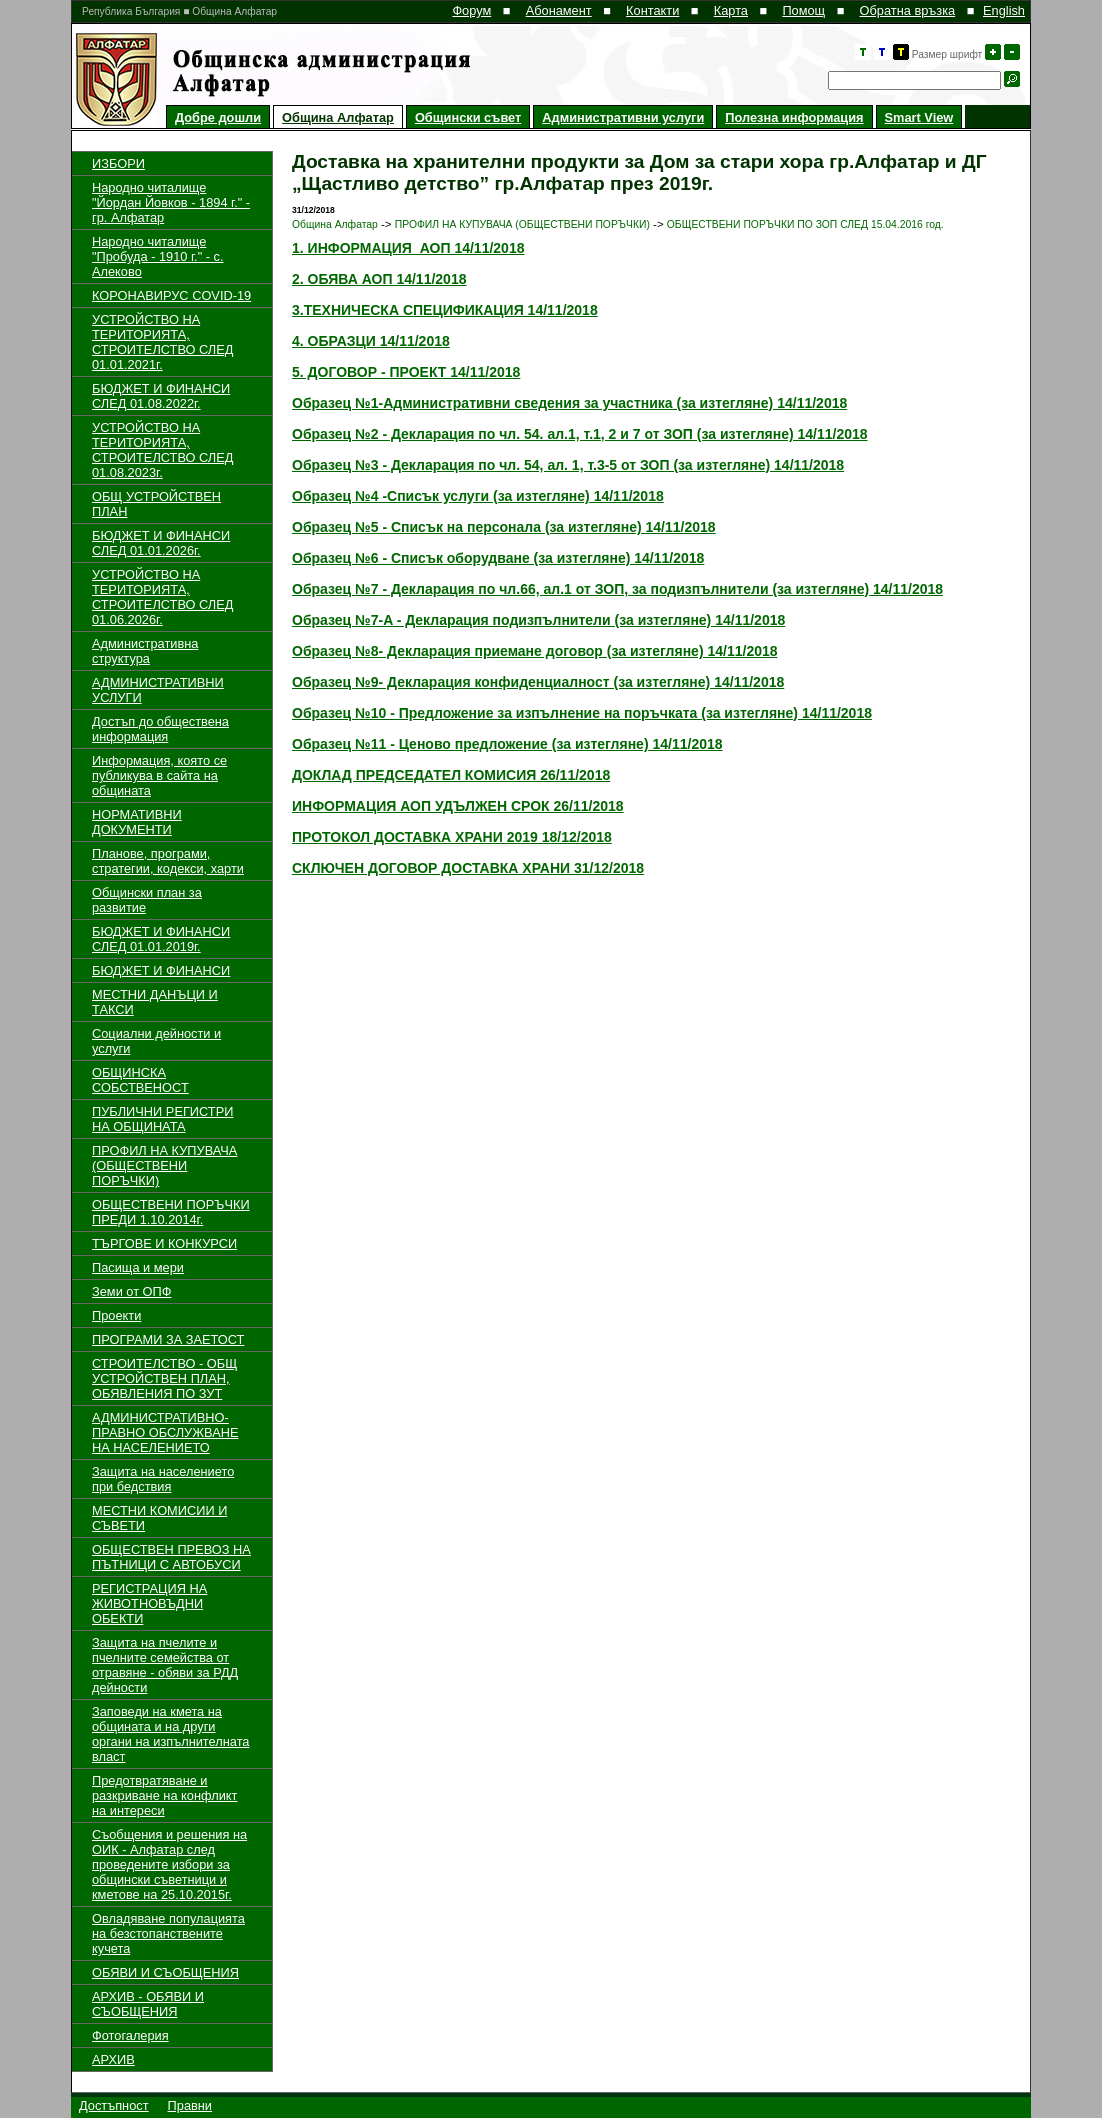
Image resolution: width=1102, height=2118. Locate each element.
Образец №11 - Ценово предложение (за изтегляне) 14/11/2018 (507, 744)
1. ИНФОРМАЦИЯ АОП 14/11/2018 (408, 248)
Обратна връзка (908, 10)
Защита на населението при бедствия (163, 1479)
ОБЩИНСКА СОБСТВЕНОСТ (140, 1080)
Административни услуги (623, 117)
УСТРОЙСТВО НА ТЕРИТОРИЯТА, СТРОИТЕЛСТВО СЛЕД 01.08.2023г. (162, 450)
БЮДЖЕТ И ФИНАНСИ (161, 970)
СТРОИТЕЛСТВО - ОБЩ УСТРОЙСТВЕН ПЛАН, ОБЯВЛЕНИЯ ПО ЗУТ (164, 1378)
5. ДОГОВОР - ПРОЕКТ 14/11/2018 (406, 372)
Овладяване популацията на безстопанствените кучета (168, 1933)
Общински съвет (468, 117)
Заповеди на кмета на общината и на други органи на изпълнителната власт (171, 1734)
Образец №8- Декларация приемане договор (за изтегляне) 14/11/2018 (535, 651)
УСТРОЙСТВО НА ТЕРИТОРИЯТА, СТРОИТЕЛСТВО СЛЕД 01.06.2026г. (162, 597)
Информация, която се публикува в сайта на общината (159, 775)
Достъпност (114, 2105)
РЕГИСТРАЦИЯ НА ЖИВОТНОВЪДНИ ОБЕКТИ (149, 1603)
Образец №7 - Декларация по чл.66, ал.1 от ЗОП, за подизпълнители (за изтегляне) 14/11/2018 (617, 589)
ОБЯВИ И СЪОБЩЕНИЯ (165, 1972)
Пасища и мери (138, 1267)
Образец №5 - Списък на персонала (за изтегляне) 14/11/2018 (504, 527)
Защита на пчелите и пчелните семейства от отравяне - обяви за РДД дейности (165, 1665)
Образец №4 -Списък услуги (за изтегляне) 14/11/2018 (478, 496)
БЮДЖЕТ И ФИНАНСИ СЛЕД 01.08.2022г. (161, 396)
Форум (471, 10)
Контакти (652, 10)
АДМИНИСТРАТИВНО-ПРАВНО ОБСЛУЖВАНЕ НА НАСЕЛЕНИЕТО (165, 1432)
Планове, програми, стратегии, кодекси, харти (168, 861)
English (1004, 10)
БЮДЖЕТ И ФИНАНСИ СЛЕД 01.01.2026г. (161, 543)
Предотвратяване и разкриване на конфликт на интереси (164, 1795)
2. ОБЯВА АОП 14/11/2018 (379, 279)
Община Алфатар (338, 117)
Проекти (116, 1315)
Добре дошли (218, 117)
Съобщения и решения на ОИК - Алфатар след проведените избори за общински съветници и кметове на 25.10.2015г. (169, 1864)
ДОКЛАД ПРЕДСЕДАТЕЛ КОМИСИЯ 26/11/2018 (451, 775)
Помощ (803, 10)
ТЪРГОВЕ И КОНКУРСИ (164, 1243)
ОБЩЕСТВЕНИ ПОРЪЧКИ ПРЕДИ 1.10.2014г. (171, 1212)
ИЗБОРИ (118, 163)
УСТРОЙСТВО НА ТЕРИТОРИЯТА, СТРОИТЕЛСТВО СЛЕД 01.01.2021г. (162, 342)
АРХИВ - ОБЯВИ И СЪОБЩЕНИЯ (148, 2004)
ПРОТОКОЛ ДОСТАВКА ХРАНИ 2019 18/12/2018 (452, 837)
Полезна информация (794, 117)
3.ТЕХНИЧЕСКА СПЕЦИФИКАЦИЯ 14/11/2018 (445, 310)
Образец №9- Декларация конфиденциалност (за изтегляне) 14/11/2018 (538, 682)
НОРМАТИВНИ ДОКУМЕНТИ (137, 822)
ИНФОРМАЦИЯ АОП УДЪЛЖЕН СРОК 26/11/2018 (458, 806)
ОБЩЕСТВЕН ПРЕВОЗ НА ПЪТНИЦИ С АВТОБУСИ (171, 1557)
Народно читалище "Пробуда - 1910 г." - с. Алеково (158, 256)
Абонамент (559, 10)
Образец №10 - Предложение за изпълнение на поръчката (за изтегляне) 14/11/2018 (582, 713)
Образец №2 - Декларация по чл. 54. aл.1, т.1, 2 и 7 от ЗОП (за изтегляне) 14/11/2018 (580, 434)
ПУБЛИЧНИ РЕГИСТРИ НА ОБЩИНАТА (162, 1119)
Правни (190, 2105)
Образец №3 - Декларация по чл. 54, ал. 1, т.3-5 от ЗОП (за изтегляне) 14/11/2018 (568, 465)
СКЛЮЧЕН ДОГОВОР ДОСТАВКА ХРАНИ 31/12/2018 (468, 868)
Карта (731, 10)
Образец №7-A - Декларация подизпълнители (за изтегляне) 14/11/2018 (538, 620)
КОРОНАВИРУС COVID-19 (171, 295)
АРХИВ (113, 2059)
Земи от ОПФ (131, 1291)
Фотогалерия (130, 2035)
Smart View (919, 117)
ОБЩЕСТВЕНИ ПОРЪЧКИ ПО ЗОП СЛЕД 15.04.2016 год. (805, 224)
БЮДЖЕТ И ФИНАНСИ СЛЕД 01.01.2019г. (161, 939)
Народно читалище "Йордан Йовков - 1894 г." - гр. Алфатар (171, 202)
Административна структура (145, 651)
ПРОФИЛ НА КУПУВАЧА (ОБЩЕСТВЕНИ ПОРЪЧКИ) (164, 1165)
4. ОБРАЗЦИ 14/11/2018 (371, 341)
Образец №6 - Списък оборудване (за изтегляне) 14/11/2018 (498, 558)
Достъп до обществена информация (160, 729)
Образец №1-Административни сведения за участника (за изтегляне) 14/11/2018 (569, 403)
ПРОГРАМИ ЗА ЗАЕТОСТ (168, 1339)
